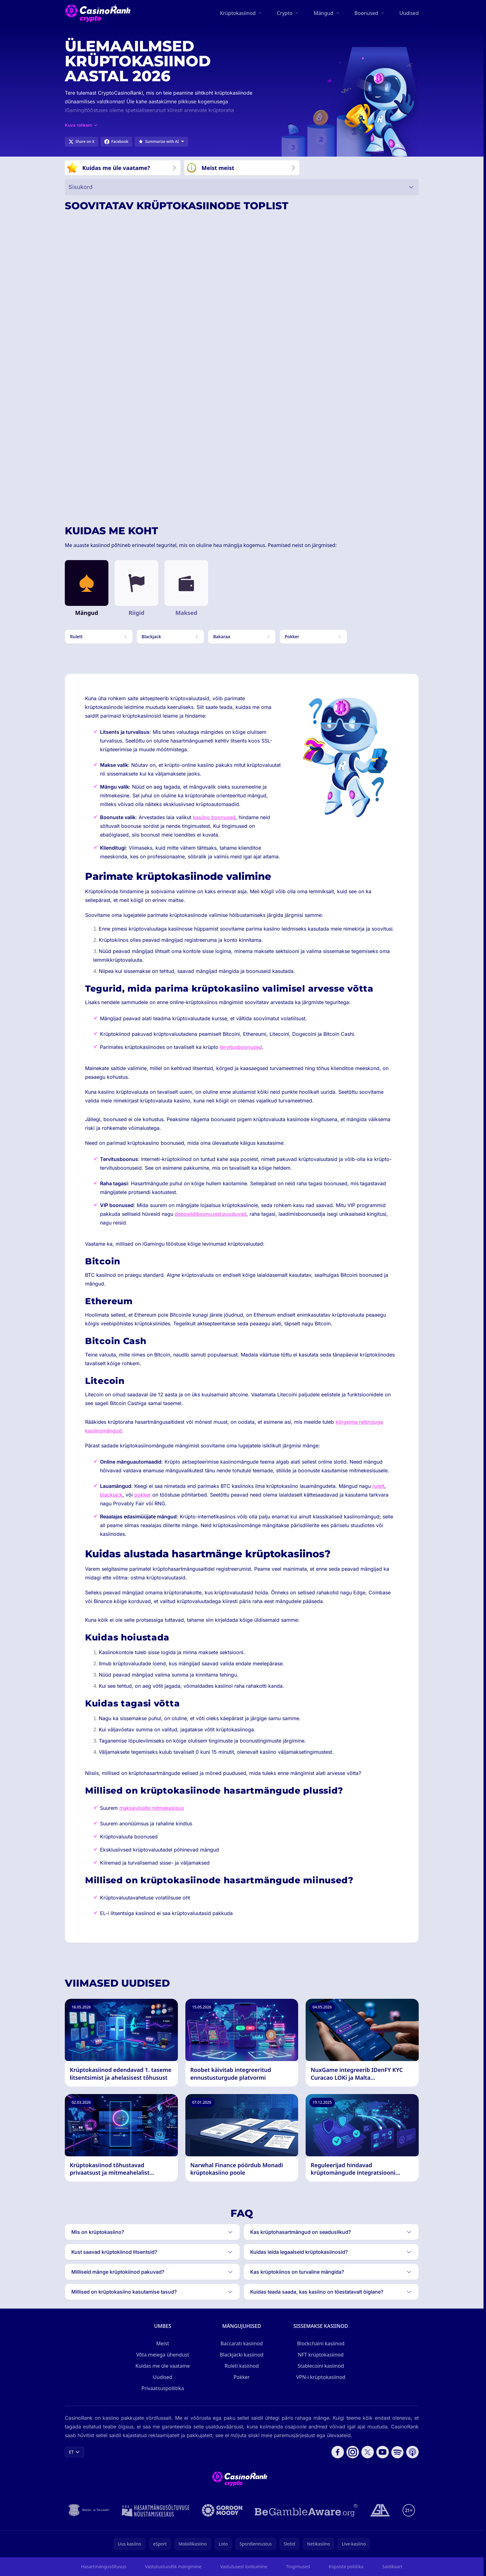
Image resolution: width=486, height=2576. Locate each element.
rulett (378, 1486)
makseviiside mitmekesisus (151, 1808)
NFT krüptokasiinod (321, 2354)
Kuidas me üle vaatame (163, 2365)
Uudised (409, 13)
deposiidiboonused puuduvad (210, 1214)
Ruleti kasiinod (242, 2365)
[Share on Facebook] (116, 142)
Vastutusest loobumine (243, 2566)
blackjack (111, 1495)
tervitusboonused (241, 1047)
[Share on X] (81, 142)
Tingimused (298, 2566)
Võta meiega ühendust (162, 2354)
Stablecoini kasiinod (321, 2365)
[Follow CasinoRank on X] (367, 2452)
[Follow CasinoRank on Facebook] (337, 2452)
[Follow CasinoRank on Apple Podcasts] (412, 2452)
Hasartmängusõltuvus (103, 2566)
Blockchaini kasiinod (320, 2343)
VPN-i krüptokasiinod (320, 2377)
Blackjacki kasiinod (242, 2354)
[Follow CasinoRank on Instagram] (352, 2452)
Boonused (366, 13)
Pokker (242, 2377)
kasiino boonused (214, 817)
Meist (162, 2343)
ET (74, 2452)
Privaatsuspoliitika (162, 2388)
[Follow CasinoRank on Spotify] (397, 2452)
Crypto (285, 13)
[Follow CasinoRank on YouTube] (382, 2452)
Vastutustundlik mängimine (173, 2566)
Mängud (323, 13)
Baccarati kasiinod (242, 2343)
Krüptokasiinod (238, 13)
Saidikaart (392, 2566)
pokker (142, 1495)
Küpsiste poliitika (346, 2566)
